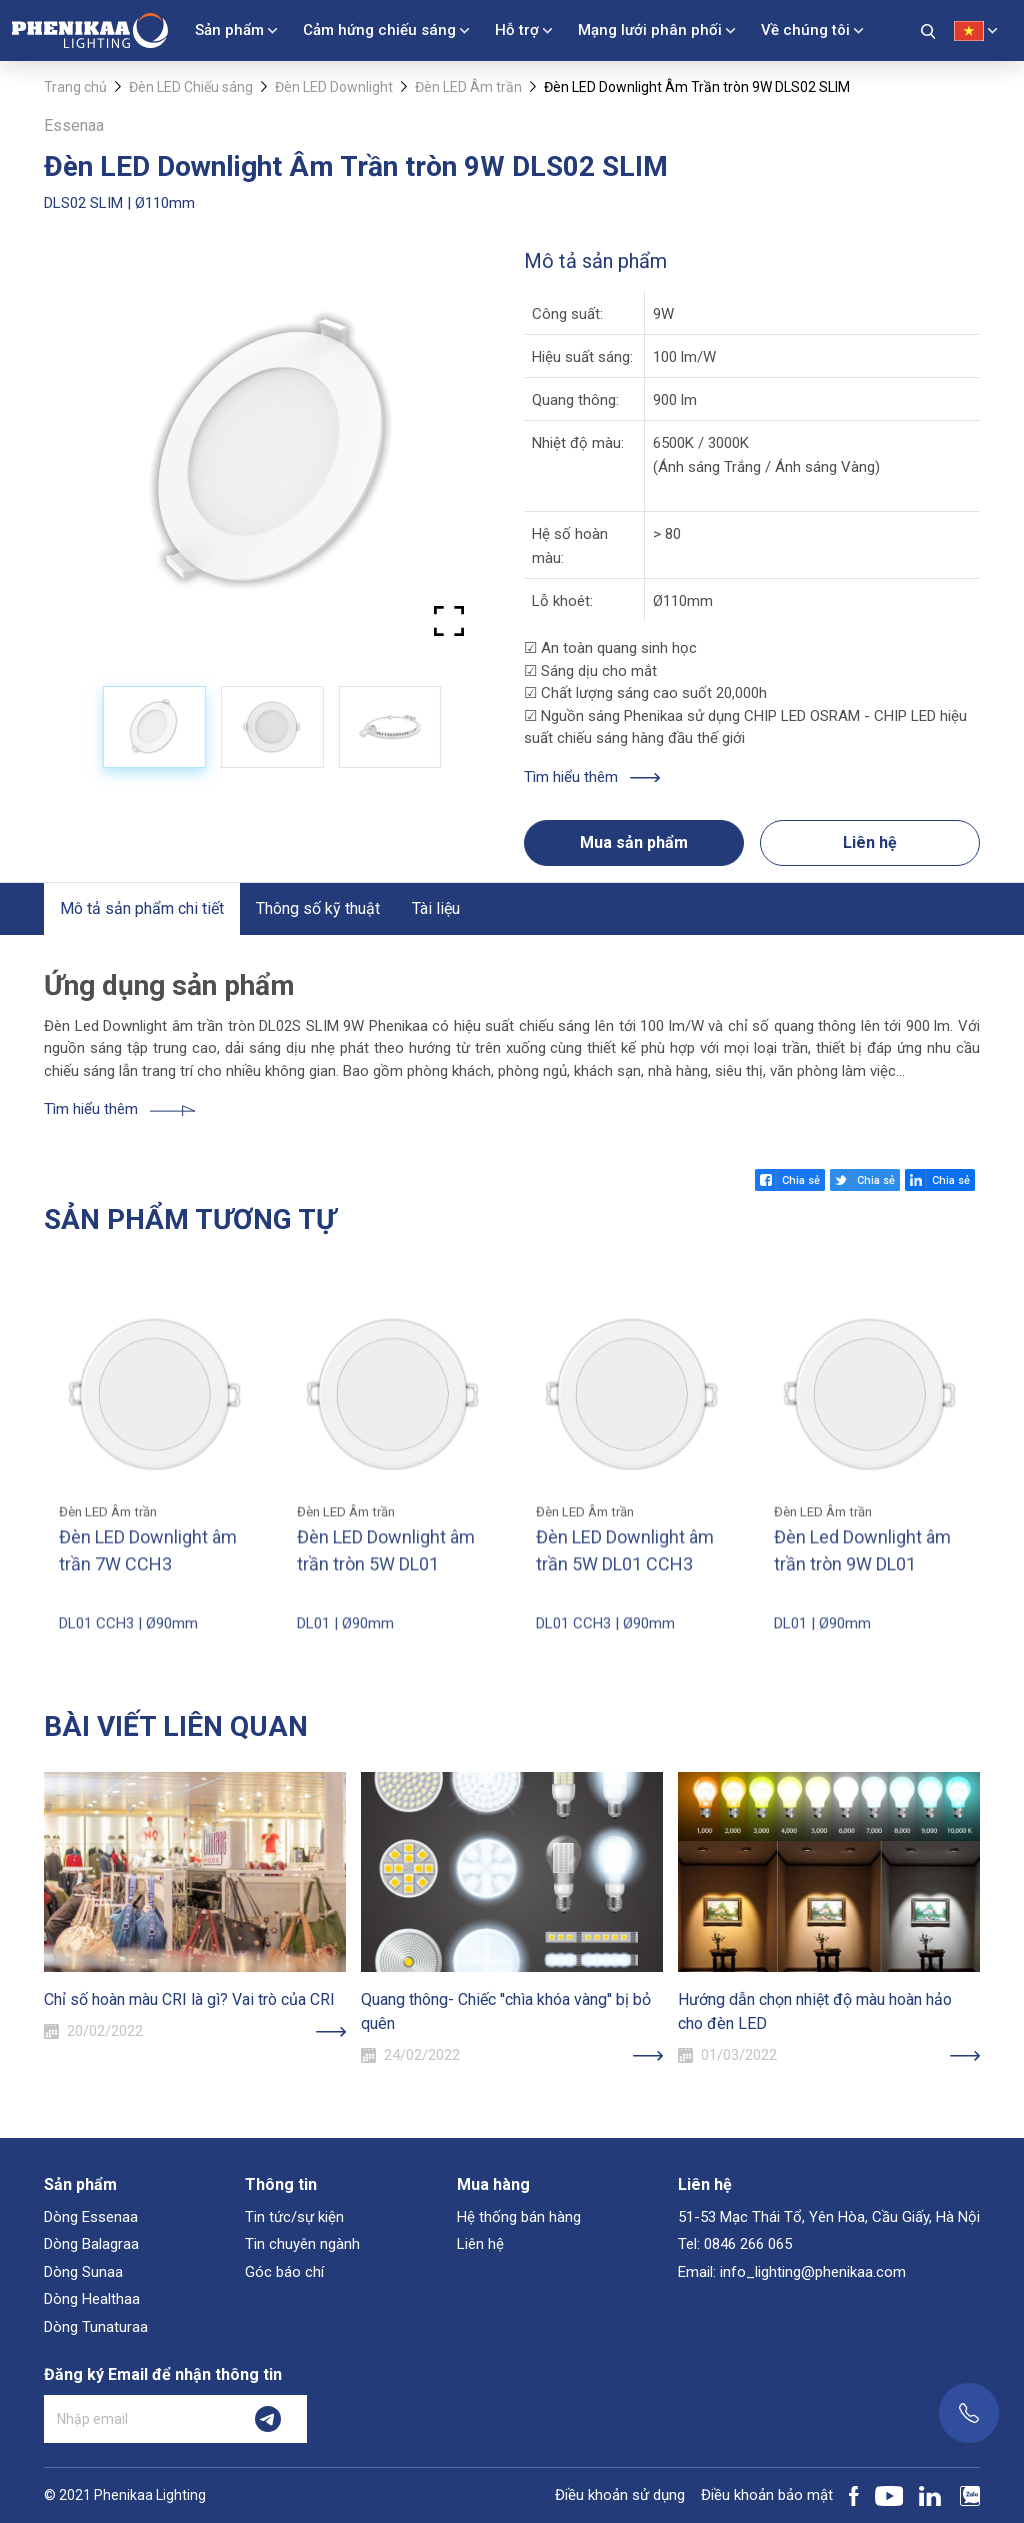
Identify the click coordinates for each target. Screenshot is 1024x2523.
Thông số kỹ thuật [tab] (318, 908)
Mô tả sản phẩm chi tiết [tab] (142, 908)
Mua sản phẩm (634, 842)
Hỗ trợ (517, 30)
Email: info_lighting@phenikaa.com (792, 2272)
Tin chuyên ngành (302, 2244)
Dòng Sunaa (83, 2272)
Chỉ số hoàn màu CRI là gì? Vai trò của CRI (189, 1999)
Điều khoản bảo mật (767, 2495)
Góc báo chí (284, 2272)
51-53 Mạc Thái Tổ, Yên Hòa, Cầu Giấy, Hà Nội (829, 2217)
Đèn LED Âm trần (468, 87)
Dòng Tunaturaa (96, 2327)
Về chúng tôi (805, 30)
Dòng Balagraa (91, 2244)
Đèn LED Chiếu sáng (191, 87)
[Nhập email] (137, 2419)
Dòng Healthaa (92, 2299)
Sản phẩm (229, 30)
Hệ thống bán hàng (519, 2217)
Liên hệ (870, 842)
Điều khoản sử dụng (620, 2495)
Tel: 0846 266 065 (735, 2244)
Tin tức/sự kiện (294, 2217)
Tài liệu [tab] (436, 908)
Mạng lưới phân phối (650, 30)
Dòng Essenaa (91, 2217)
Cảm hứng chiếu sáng (379, 30)
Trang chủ (75, 87)
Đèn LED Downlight (334, 87)
